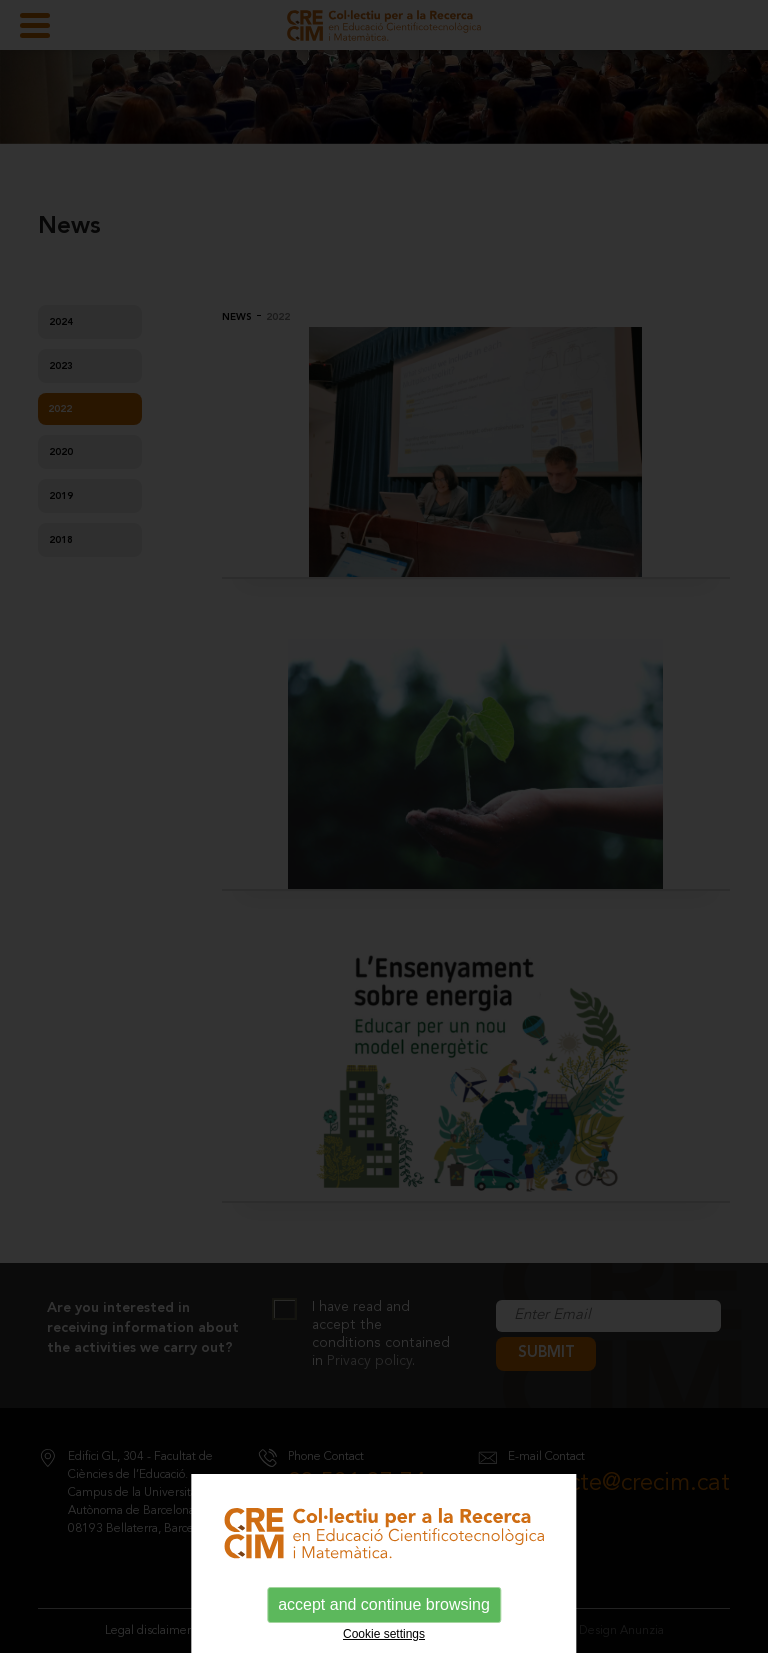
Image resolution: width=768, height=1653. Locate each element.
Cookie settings (384, 1634)
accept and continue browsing (384, 1604)
